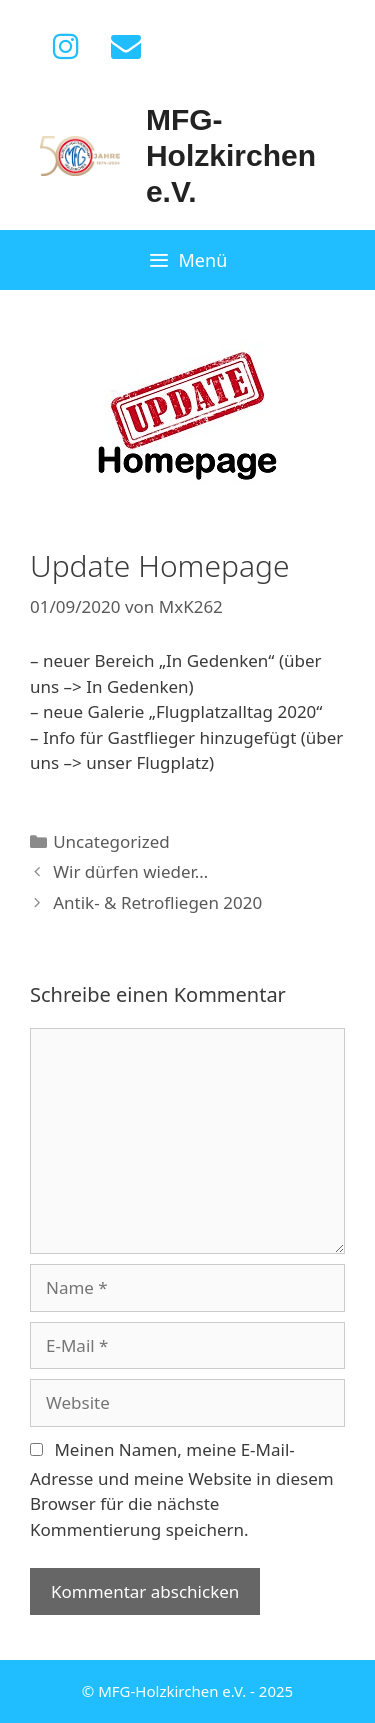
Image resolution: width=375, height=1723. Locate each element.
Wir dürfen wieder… (130, 871)
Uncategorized (111, 841)
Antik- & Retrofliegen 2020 (157, 902)
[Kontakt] (126, 47)
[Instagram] (66, 47)
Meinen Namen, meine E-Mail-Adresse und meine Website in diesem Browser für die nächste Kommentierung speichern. (182, 1489)
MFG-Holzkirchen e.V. (231, 155)
